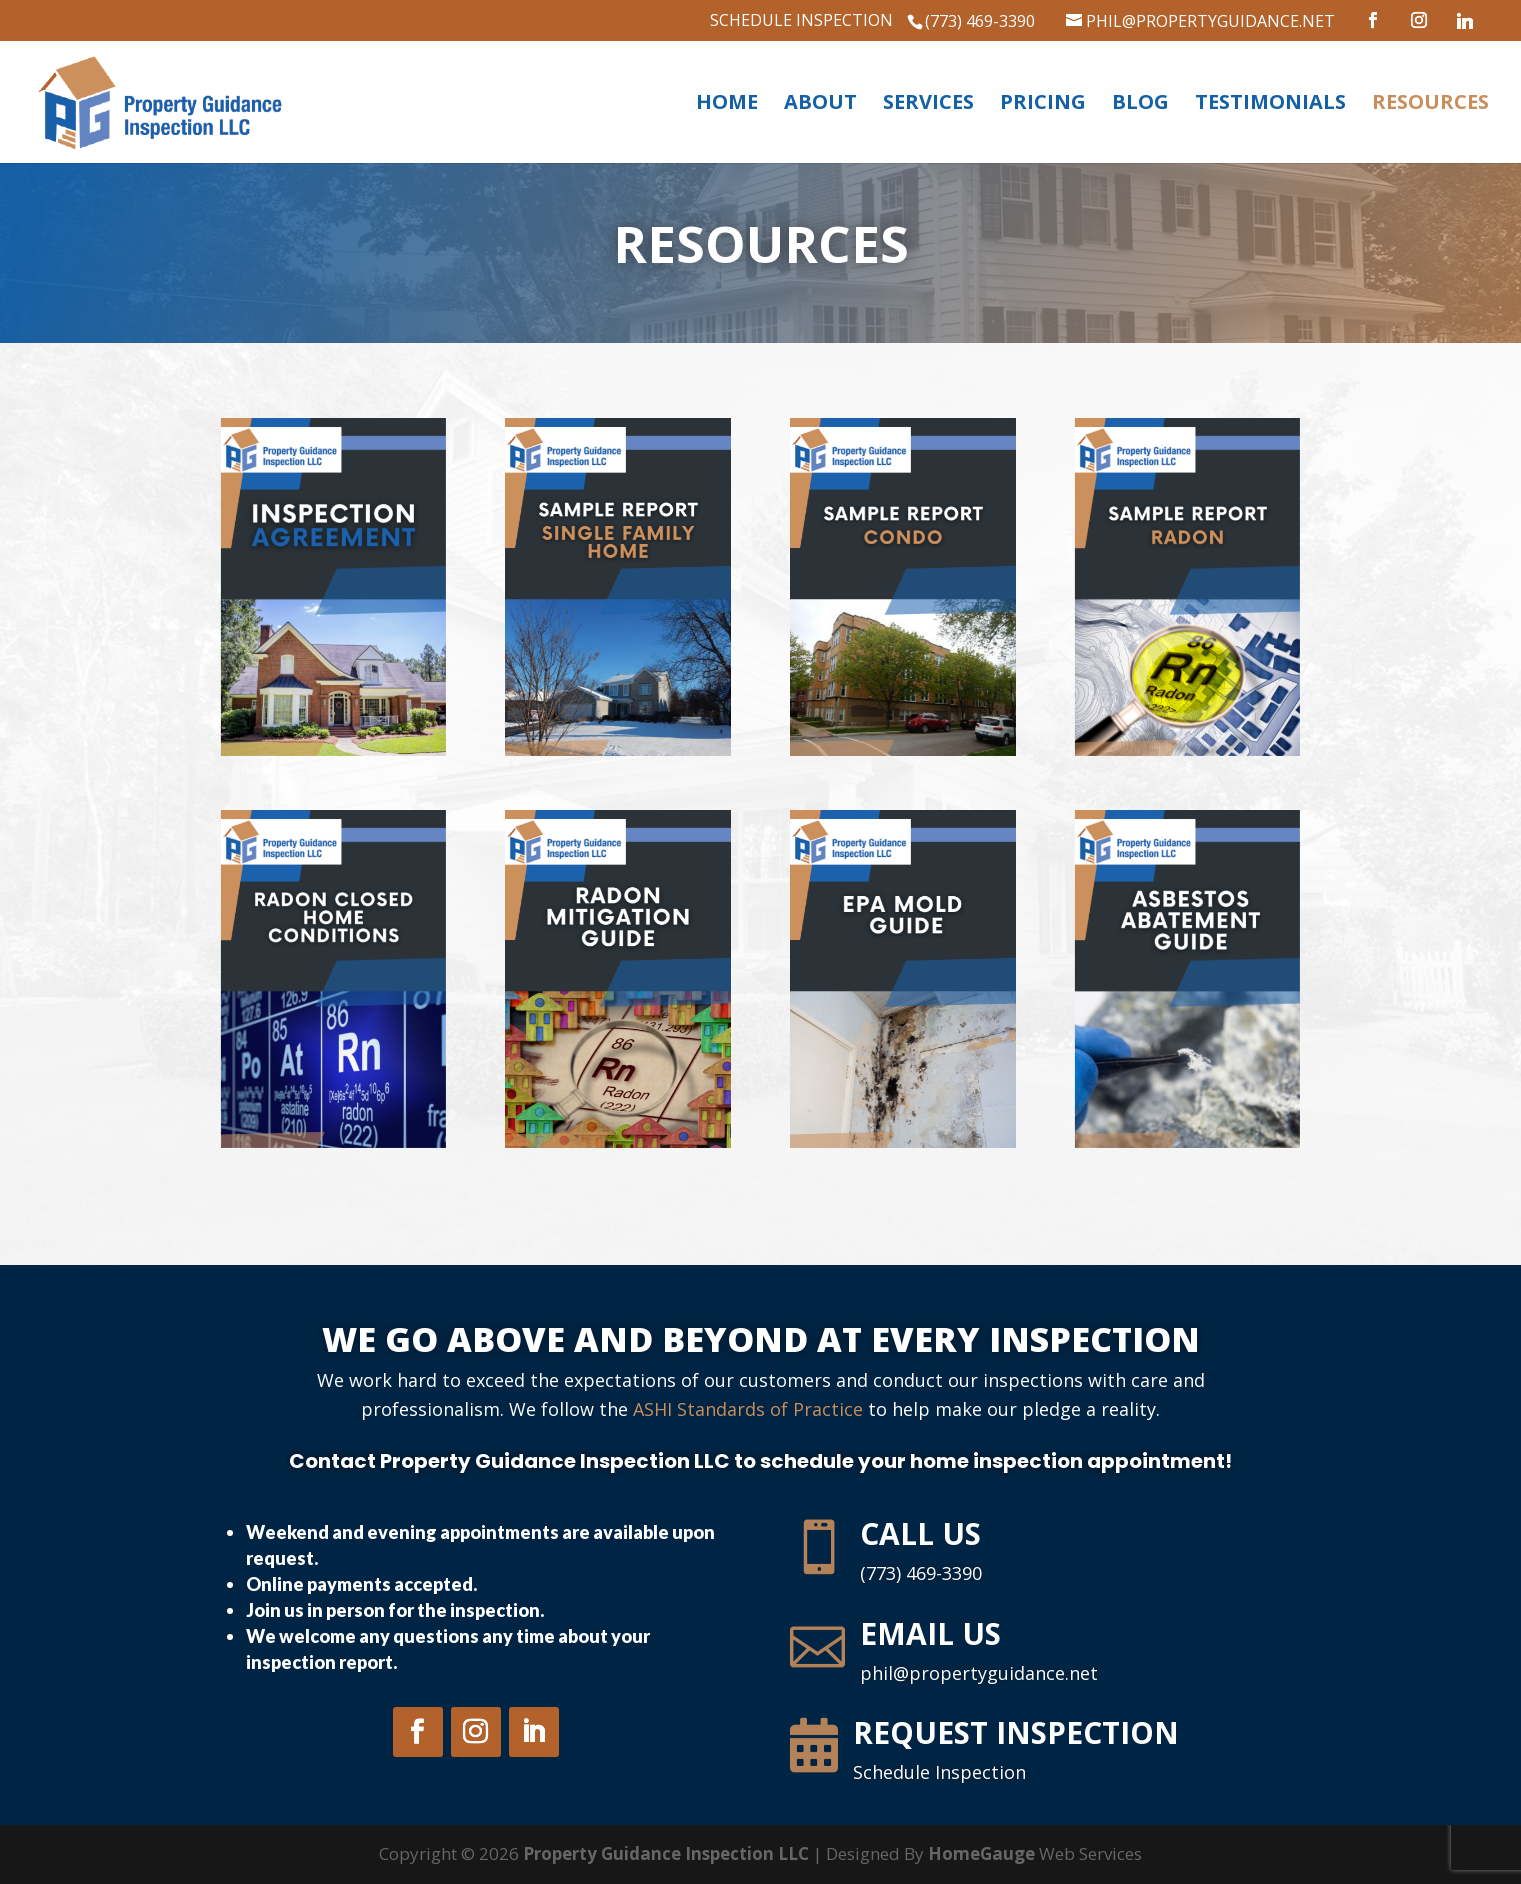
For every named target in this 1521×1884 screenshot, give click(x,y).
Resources (1430, 105)
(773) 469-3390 (980, 21)
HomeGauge (981, 1853)
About (820, 105)
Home (727, 105)
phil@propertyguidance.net (979, 1673)
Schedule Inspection (801, 21)
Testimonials (1270, 105)
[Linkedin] (1472, 21)
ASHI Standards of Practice (748, 1409)
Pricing (1043, 105)
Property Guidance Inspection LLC (666, 1853)
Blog (1140, 105)
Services (928, 105)
